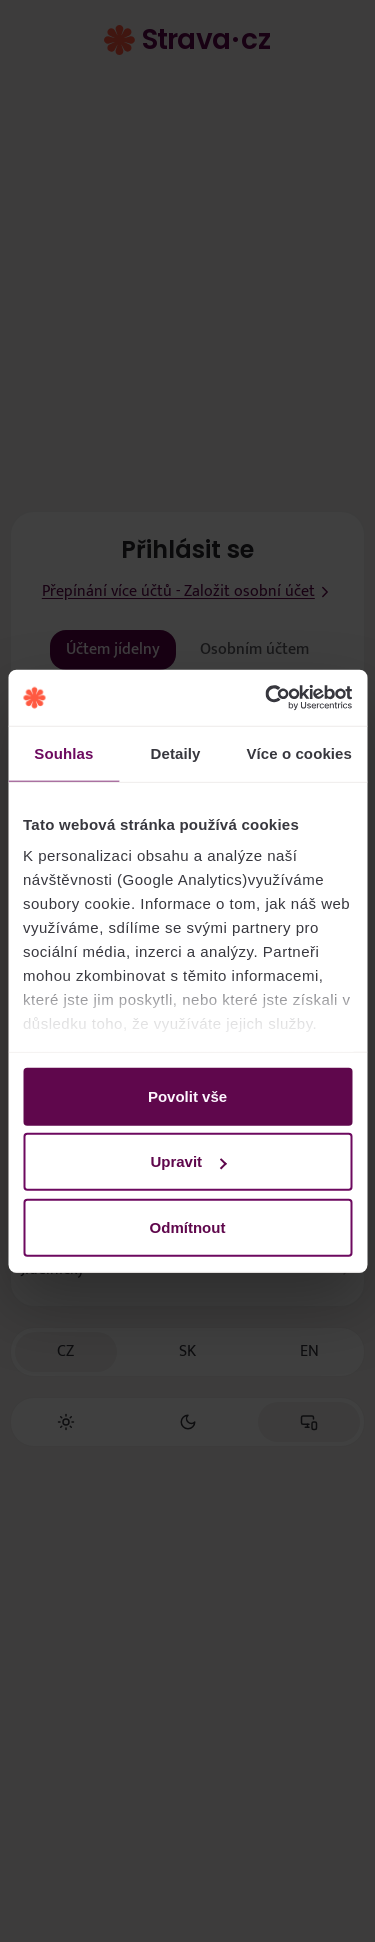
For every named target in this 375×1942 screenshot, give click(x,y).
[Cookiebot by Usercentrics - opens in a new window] (267, 698)
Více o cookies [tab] (299, 752)
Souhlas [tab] (63, 752)
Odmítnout (188, 1226)
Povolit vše (187, 1095)
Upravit (188, 1161)
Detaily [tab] (176, 752)
